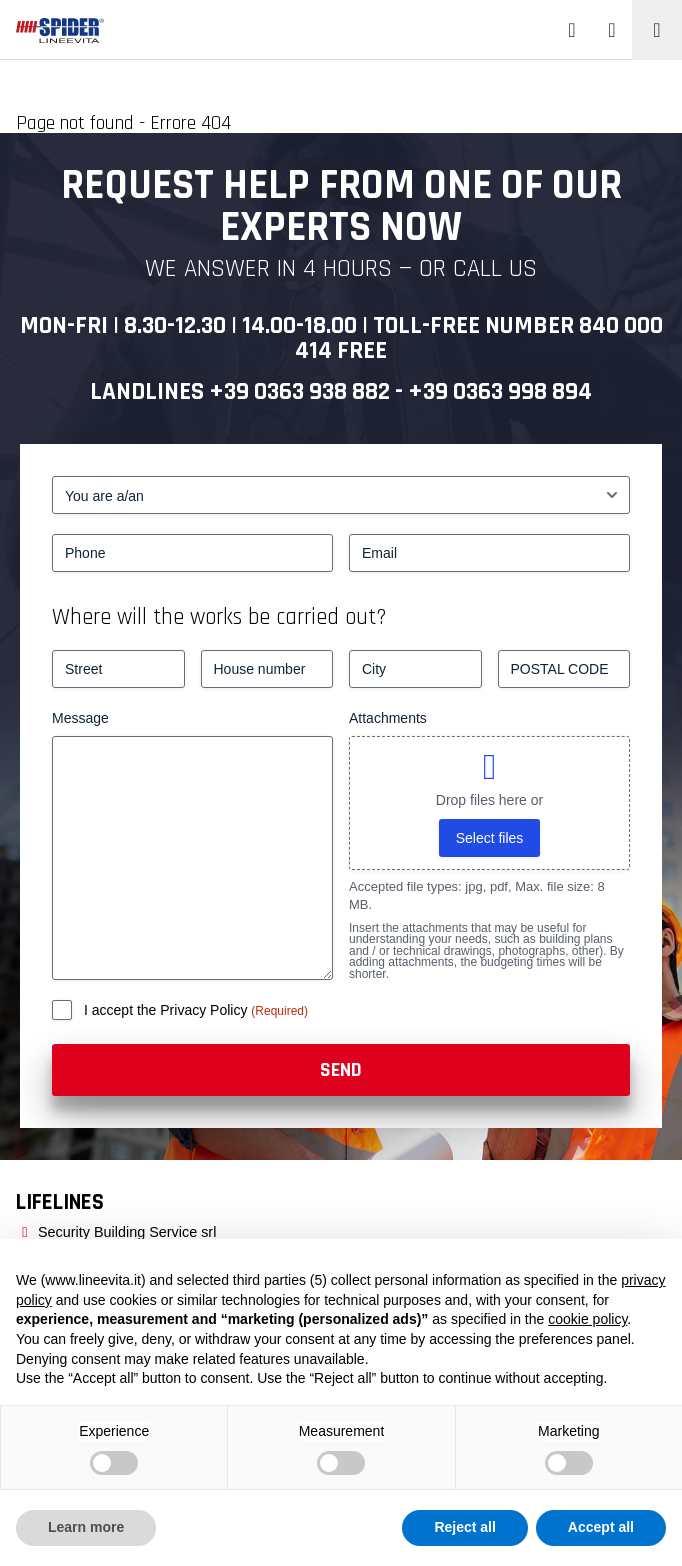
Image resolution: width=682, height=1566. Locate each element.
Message (80, 718)
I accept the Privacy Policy (167, 1010)
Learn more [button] (86, 1527)
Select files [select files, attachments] (490, 838)
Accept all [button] (601, 1527)
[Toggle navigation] (657, 30)
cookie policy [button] (587, 1319)
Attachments (388, 718)
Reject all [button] (464, 1527)
